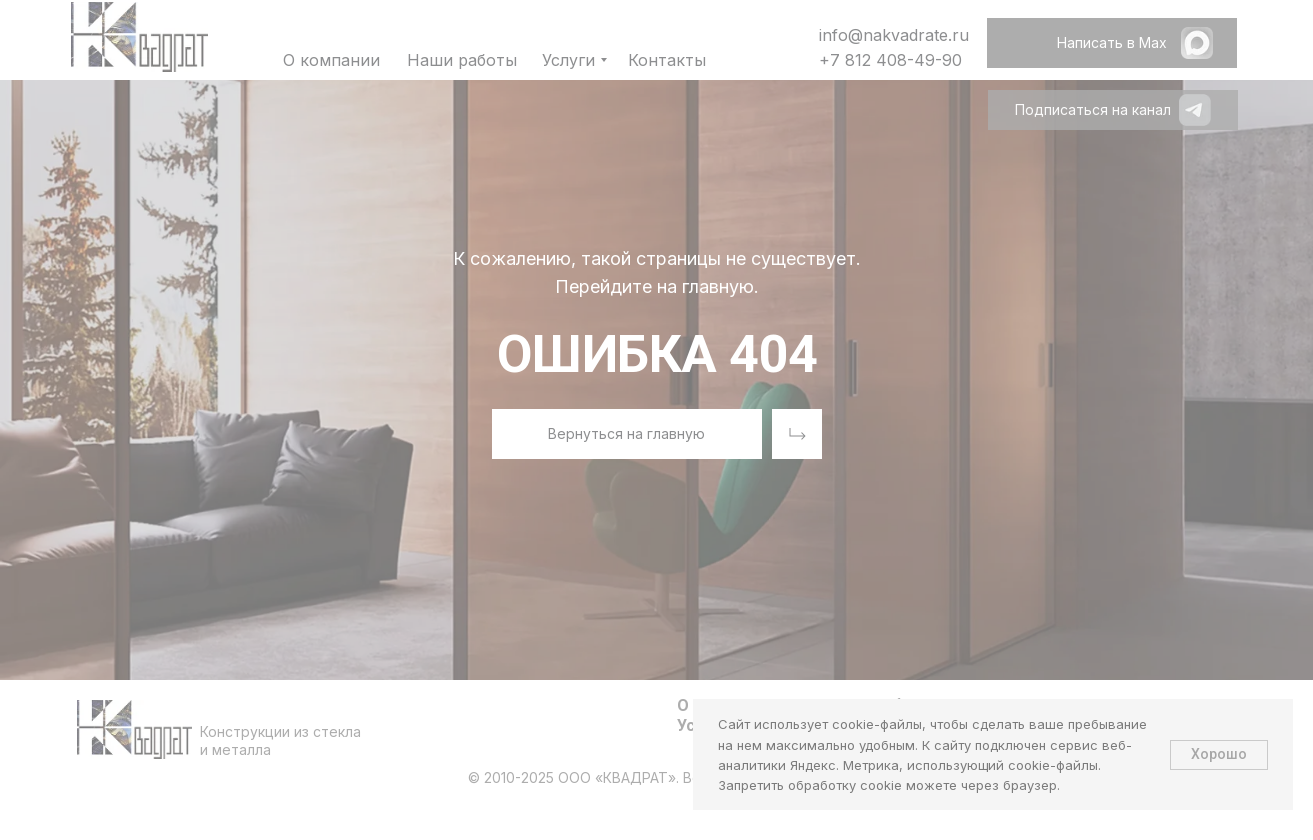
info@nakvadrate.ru (894, 35)
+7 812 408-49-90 (890, 60)
